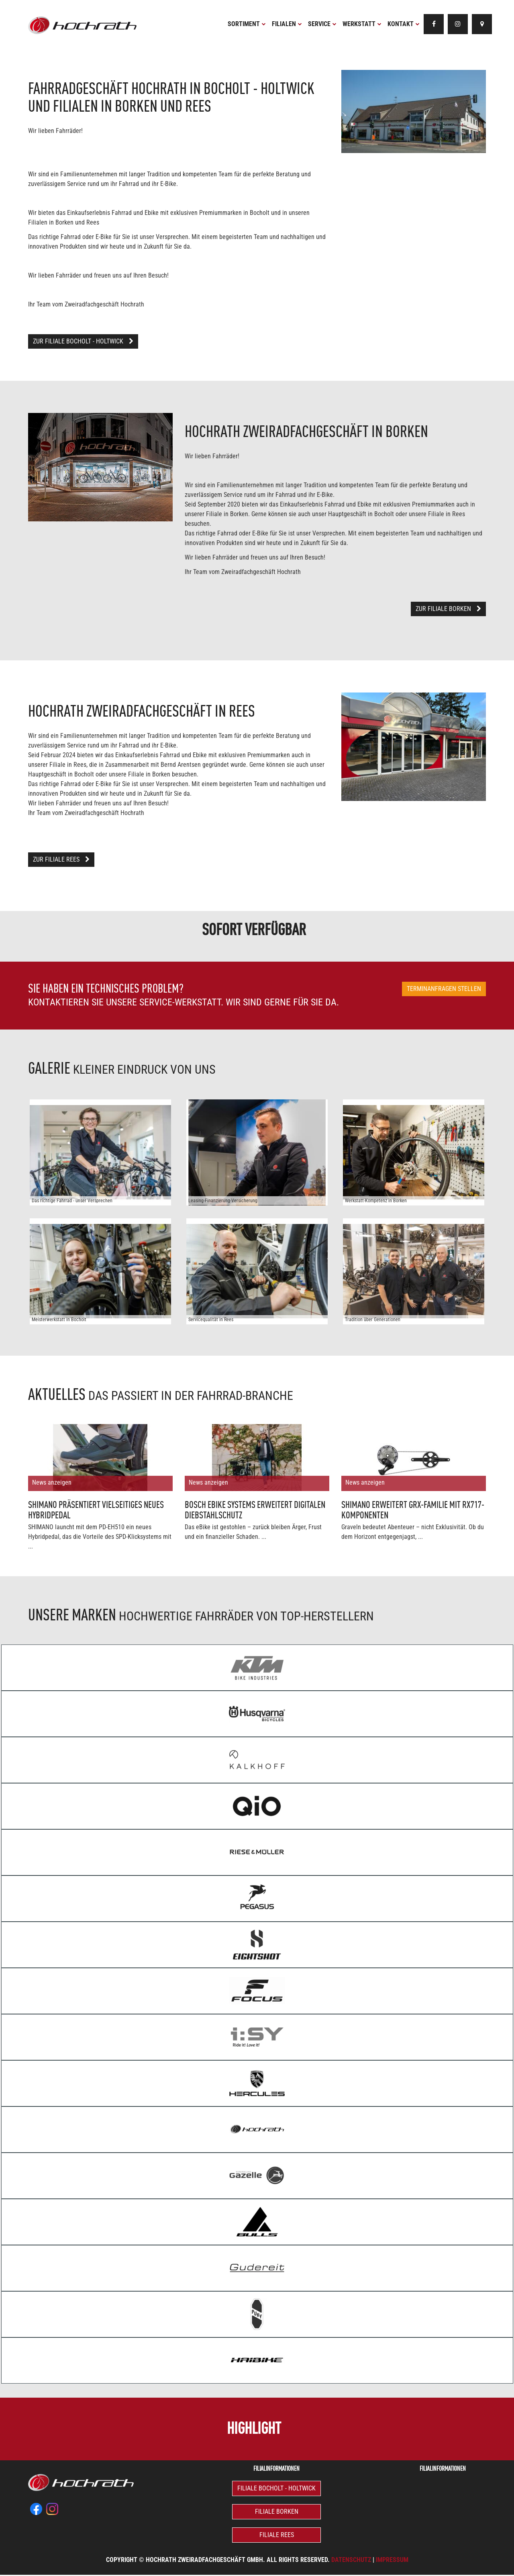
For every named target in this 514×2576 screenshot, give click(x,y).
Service (322, 24)
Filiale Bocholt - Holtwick (276, 2488)
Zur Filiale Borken (448, 609)
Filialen (287, 24)
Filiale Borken (276, 2511)
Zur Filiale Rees (61, 859)
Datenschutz (351, 2560)
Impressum (392, 2560)
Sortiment (247, 24)
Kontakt (404, 24)
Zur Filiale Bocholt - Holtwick (83, 341)
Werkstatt (362, 24)
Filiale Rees (276, 2535)
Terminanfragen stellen (444, 989)
